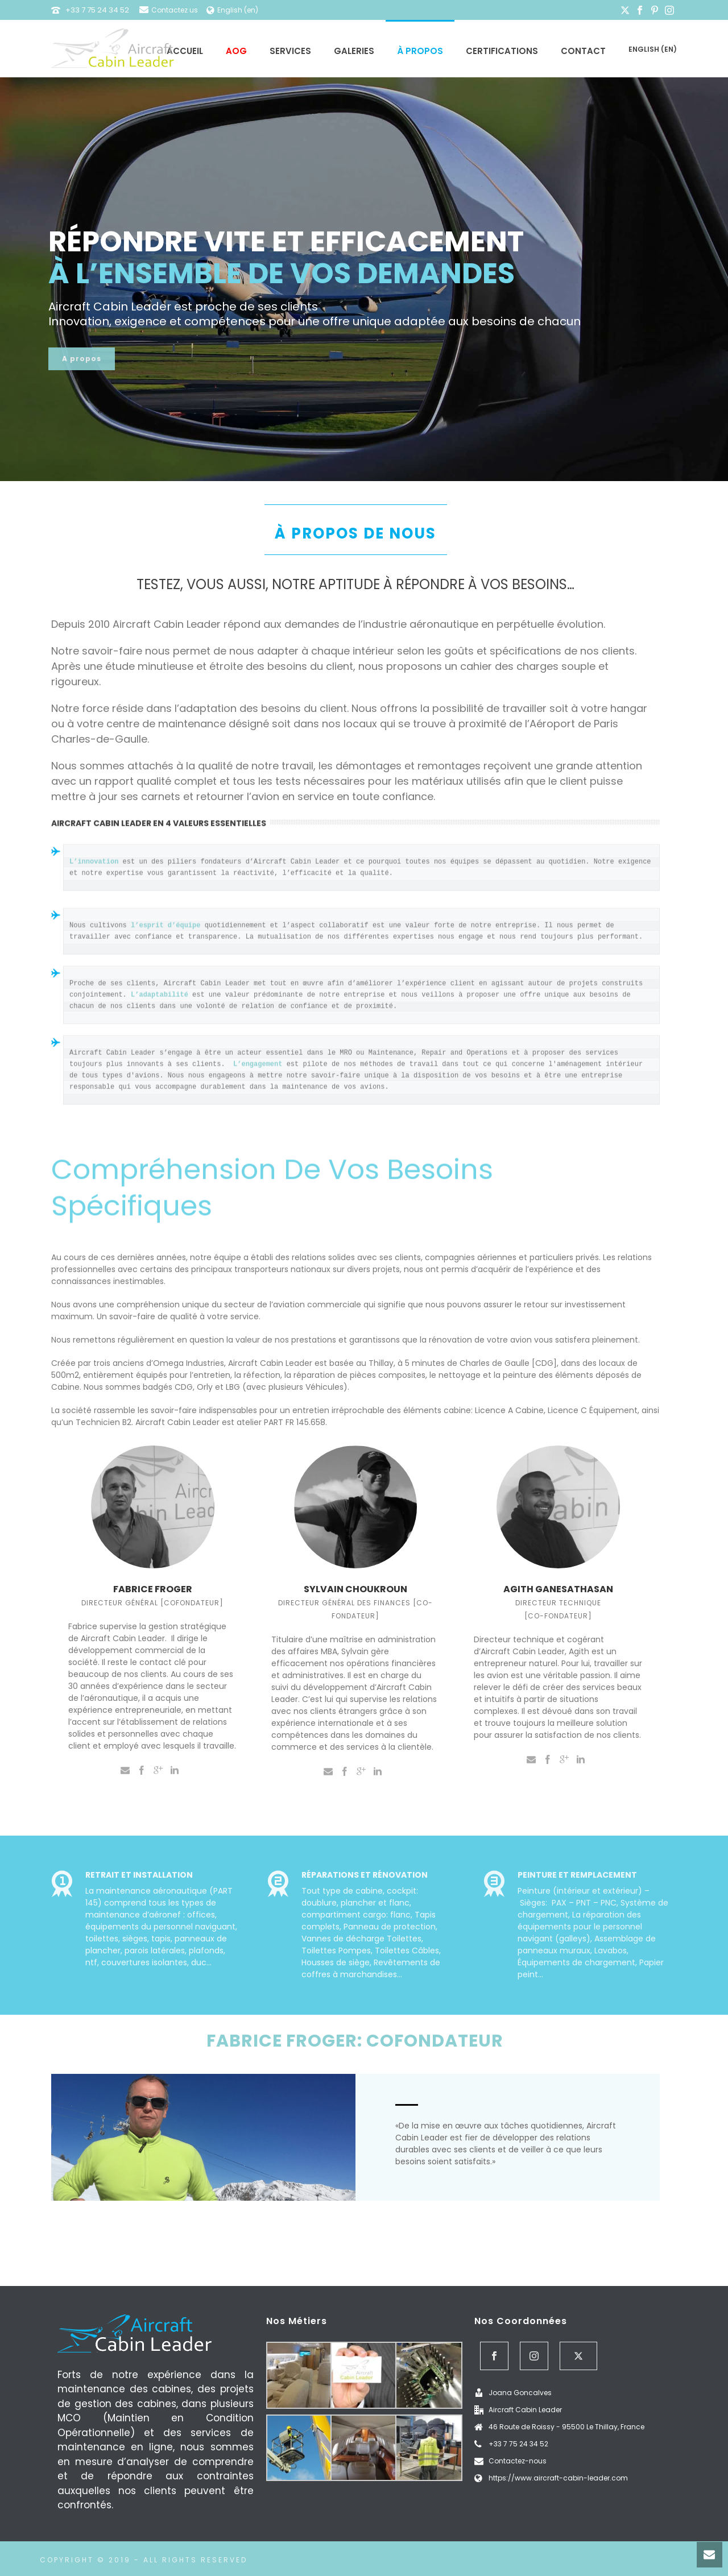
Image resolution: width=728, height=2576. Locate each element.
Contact (583, 51)
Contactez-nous (518, 2461)
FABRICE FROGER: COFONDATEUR (354, 2041)
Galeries (354, 51)
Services (290, 51)
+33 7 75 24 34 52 (97, 10)
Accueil (185, 51)
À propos (420, 51)
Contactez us (168, 10)
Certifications (502, 51)
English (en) (652, 49)
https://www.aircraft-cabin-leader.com (558, 2478)
